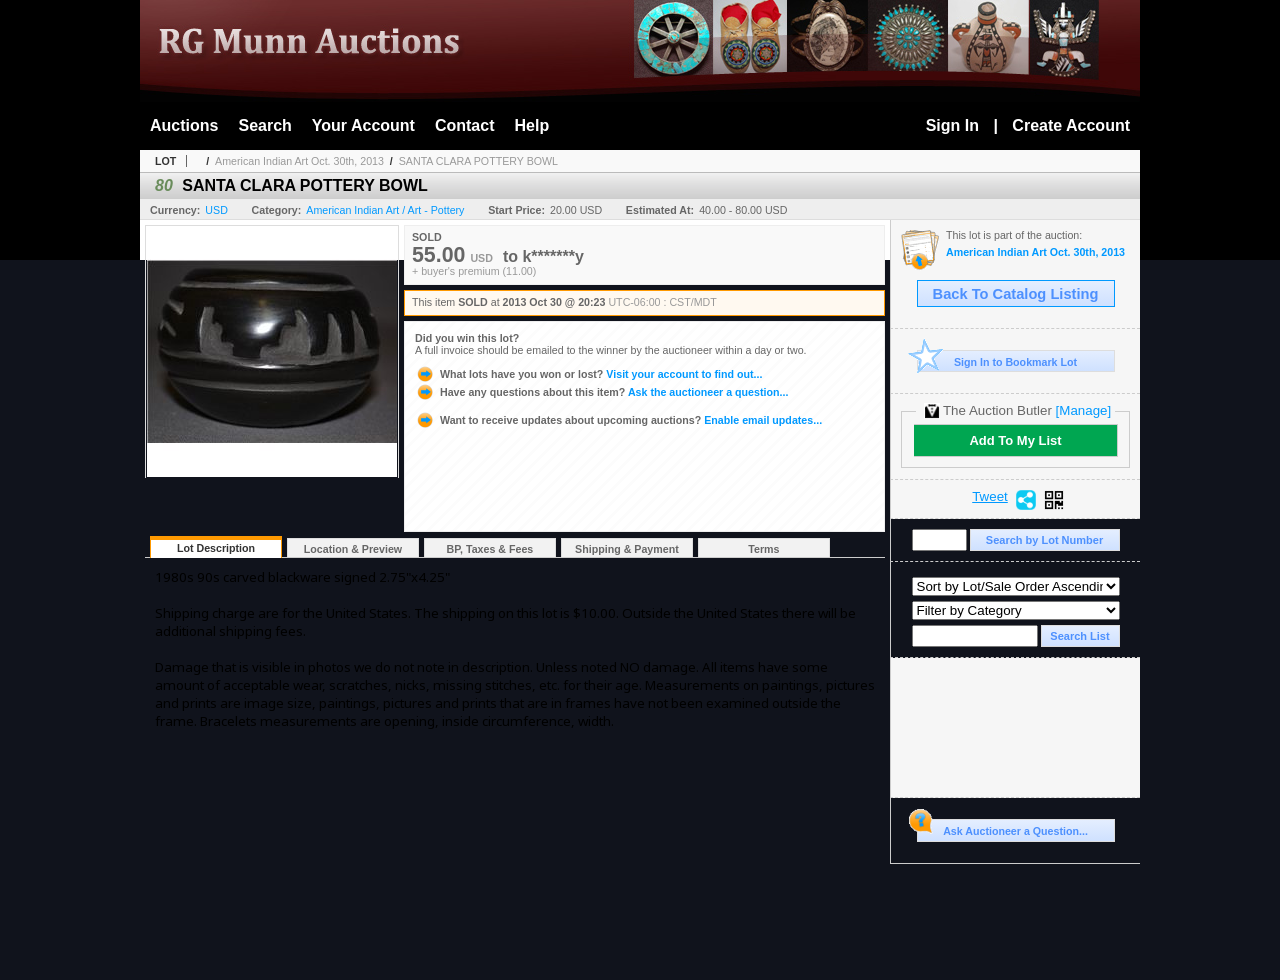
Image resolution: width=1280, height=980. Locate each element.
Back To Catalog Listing (1016, 294)
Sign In (952, 125)
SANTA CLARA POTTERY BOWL (478, 161)
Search (264, 125)
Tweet (990, 497)
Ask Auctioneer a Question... (1002, 828)
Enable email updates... (618, 420)
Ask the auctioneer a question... (601, 392)
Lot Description (216, 548)
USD (216, 210)
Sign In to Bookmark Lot (997, 361)
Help (532, 125)
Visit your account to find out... (588, 374)
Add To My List (1015, 440)
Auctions (184, 125)
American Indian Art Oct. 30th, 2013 (299, 161)
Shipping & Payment (627, 549)
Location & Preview (353, 549)
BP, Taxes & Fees (490, 549)
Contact (465, 125)
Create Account (1071, 125)
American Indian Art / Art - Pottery (385, 210)
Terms (763, 549)
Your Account (363, 125)
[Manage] (1083, 410)
